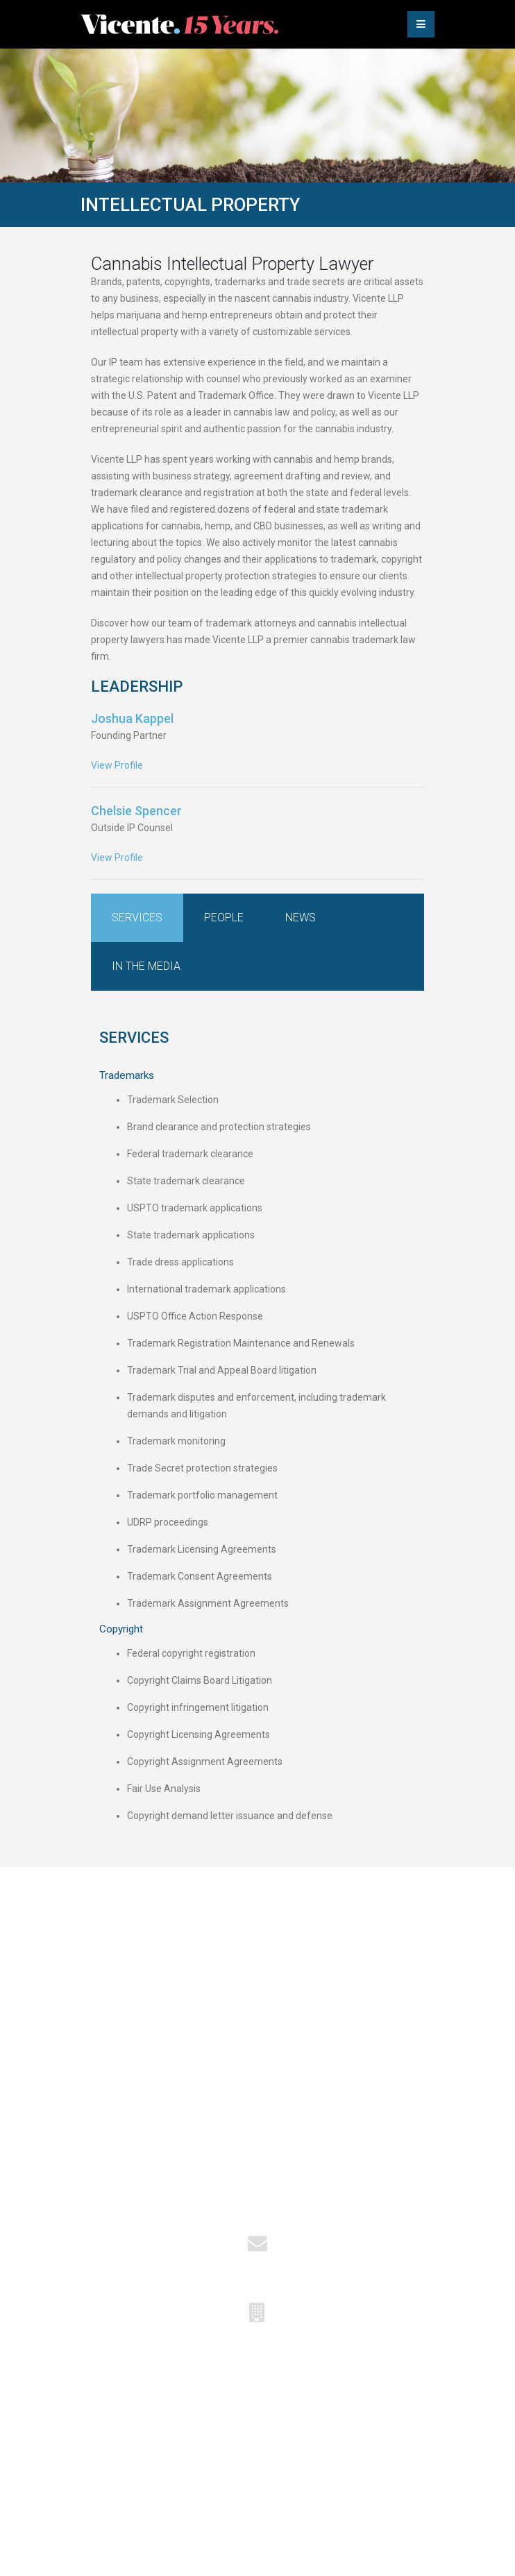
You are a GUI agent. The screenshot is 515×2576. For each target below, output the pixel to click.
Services (137, 917)
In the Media (146, 966)
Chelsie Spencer (136, 810)
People (224, 917)
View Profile (117, 765)
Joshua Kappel (132, 718)
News (300, 917)
